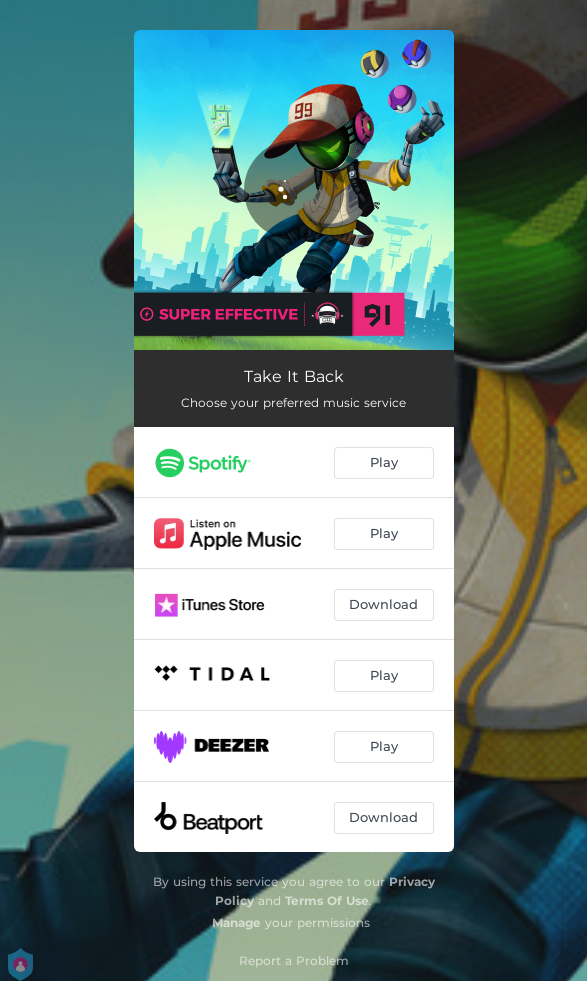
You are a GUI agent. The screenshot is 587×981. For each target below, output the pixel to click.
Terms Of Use (327, 900)
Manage (236, 922)
